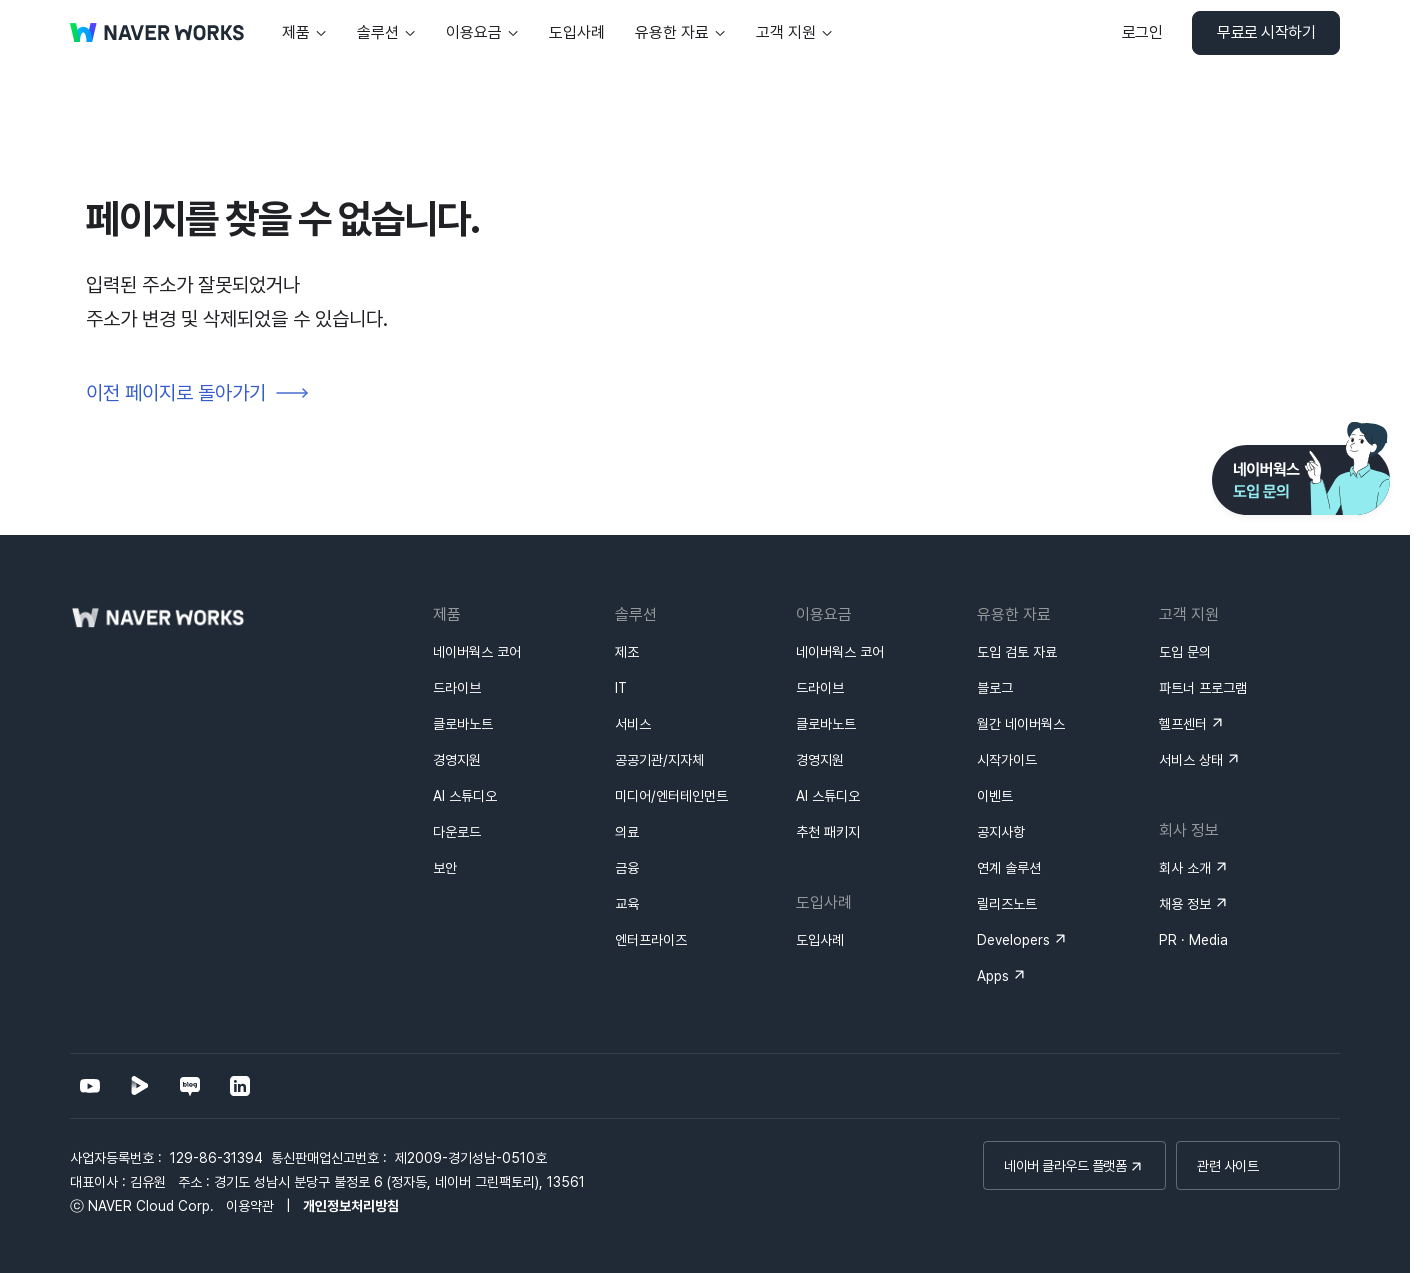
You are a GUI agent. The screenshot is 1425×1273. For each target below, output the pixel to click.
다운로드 (457, 832)
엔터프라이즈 (651, 940)
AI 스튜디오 (465, 796)
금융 (627, 868)
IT (621, 688)
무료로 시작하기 (1266, 32)
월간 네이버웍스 (1021, 724)
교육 (627, 904)
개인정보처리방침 (351, 1206)
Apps (993, 976)
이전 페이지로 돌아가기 (176, 393)
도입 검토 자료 (1017, 652)
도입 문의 (1185, 652)
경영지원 (457, 760)
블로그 (995, 688)
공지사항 (1001, 832)
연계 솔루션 (1009, 868)
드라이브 (457, 688)
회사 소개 (1185, 868)
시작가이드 (1007, 760)
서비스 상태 (1191, 760)
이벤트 (995, 796)
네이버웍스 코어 (477, 652)
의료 (627, 832)
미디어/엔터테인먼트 (671, 796)
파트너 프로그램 (1203, 688)
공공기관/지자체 (659, 760)
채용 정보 (1185, 904)
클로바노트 (463, 724)
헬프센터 (1183, 724)
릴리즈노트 (1007, 904)
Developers (1013, 940)
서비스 (633, 724)
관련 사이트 (1227, 1166)
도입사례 (820, 940)
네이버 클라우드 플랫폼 (1065, 1166)
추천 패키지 (828, 832)
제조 (627, 652)
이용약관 (250, 1206)
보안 (445, 868)
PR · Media (1193, 940)
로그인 (1142, 32)
